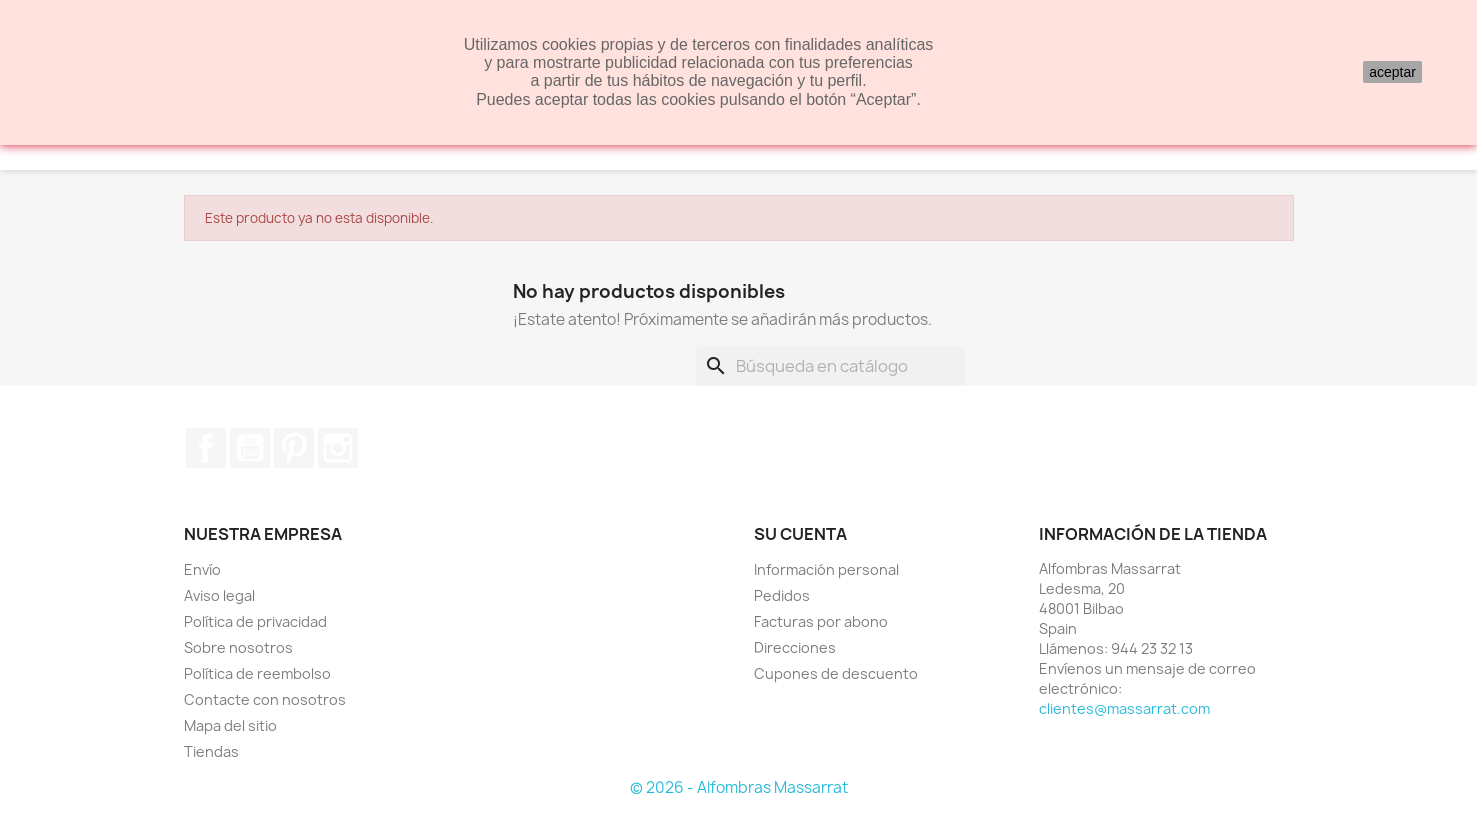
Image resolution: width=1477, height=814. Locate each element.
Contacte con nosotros (265, 699)
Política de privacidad (255, 621)
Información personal (826, 569)
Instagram (338, 448)
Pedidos (782, 595)
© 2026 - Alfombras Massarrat (739, 787)
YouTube (250, 448)
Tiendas (211, 751)
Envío (202, 569)
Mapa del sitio (230, 725)
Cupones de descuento (836, 673)
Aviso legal (219, 595)
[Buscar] (830, 366)
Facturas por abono (821, 621)
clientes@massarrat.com (1124, 708)
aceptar (1392, 72)
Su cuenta (800, 534)
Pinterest (294, 448)
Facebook (206, 448)
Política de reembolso (257, 673)
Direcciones (795, 647)
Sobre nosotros (238, 647)
